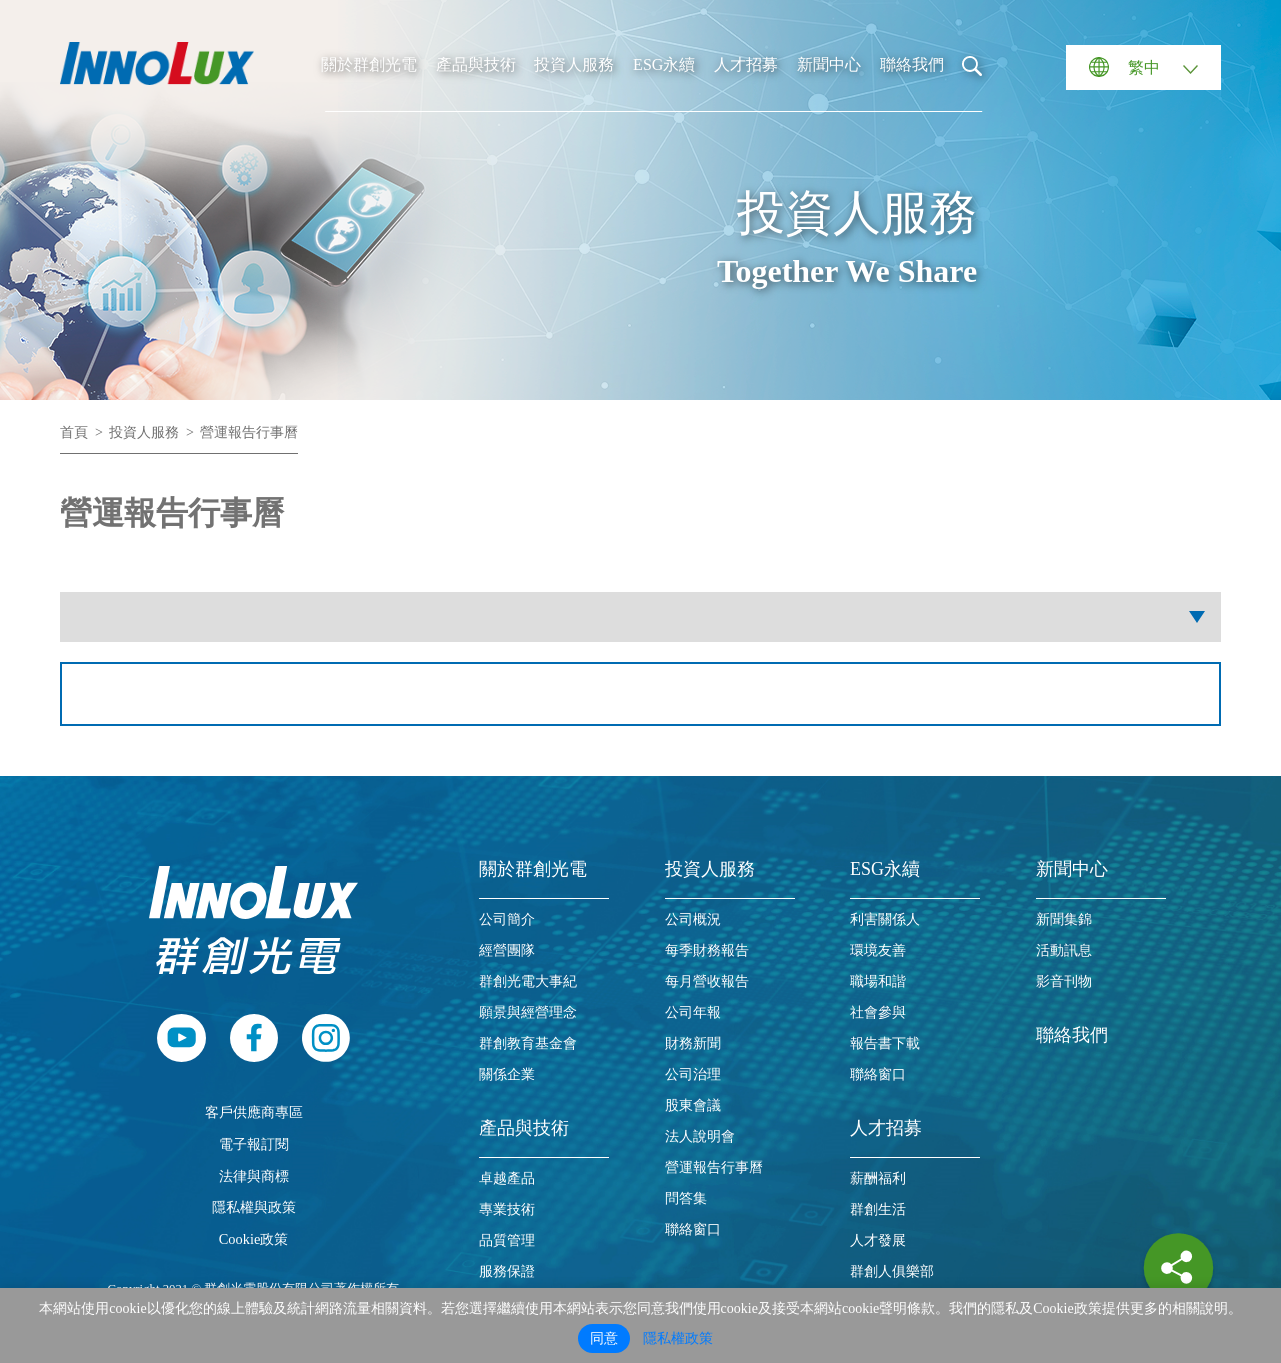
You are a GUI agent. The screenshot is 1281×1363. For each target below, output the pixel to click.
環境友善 (878, 950)
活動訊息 (1064, 950)
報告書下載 (885, 1043)
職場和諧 (878, 981)
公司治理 (693, 1074)
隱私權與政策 (254, 1207)
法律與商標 (254, 1176)
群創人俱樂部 (892, 1271)
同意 (604, 1338)
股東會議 (693, 1105)
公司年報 (693, 1012)
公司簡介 (507, 919)
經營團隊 (507, 950)
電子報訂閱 (254, 1144)
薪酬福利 (878, 1178)
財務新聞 (693, 1043)
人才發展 (878, 1240)
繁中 (1144, 67)
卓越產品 (507, 1178)
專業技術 (507, 1209)
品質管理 (507, 1240)
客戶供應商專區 (254, 1112)
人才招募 (746, 64)
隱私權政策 (678, 1338)
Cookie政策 (254, 1239)
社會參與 (878, 1012)
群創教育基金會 (528, 1043)
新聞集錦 (1064, 919)
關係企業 (507, 1074)
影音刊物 (1064, 981)
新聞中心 (829, 64)
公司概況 (693, 919)
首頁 (74, 432)
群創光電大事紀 (528, 981)
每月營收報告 (707, 981)
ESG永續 (664, 64)
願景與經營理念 (528, 1012)
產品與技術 (476, 64)
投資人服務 (574, 64)
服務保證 (507, 1271)
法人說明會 (700, 1136)
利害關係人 (885, 919)
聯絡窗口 (693, 1229)
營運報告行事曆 (249, 432)
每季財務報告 (707, 950)
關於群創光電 (369, 64)
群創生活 (878, 1209)
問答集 (686, 1198)
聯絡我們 (912, 64)
